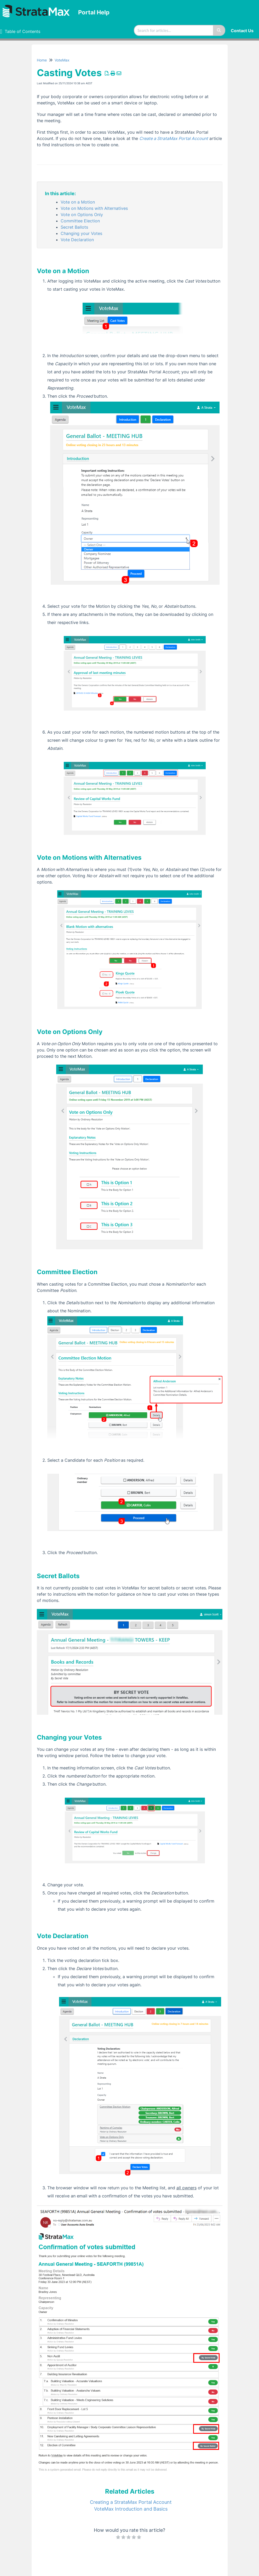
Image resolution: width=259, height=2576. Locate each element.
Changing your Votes (81, 233)
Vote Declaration (77, 239)
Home (42, 60)
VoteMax (62, 60)
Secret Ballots (74, 227)
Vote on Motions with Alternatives (94, 208)
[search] (174, 30)
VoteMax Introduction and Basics (131, 2509)
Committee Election (80, 220)
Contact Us (242, 30)
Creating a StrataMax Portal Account (131, 2502)
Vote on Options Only (82, 214)
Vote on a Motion (78, 202)
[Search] (219, 30)
